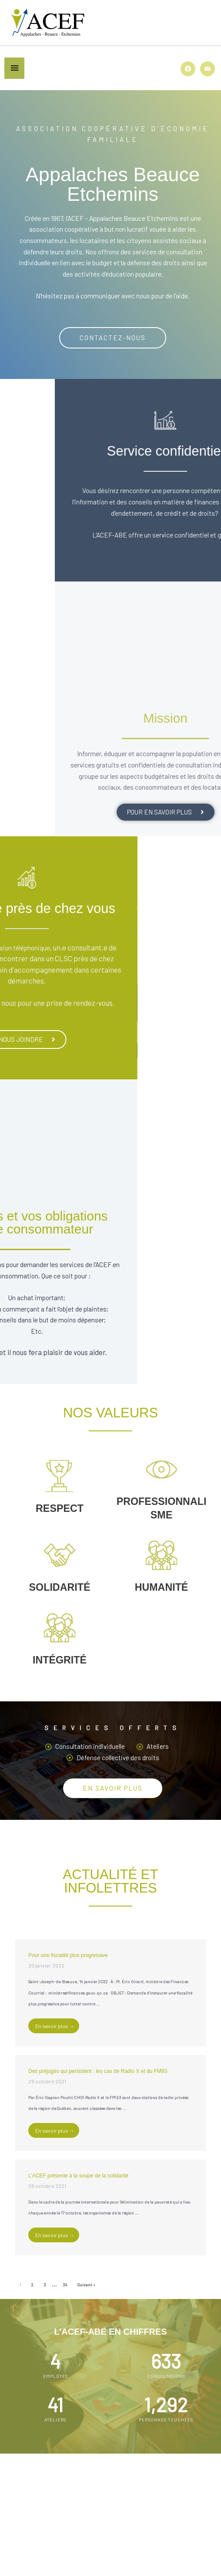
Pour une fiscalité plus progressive (68, 1955)
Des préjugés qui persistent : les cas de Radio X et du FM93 (97, 2071)
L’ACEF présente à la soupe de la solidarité (78, 2176)
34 (65, 2284)
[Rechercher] (187, 2502)
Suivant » (86, 2284)
